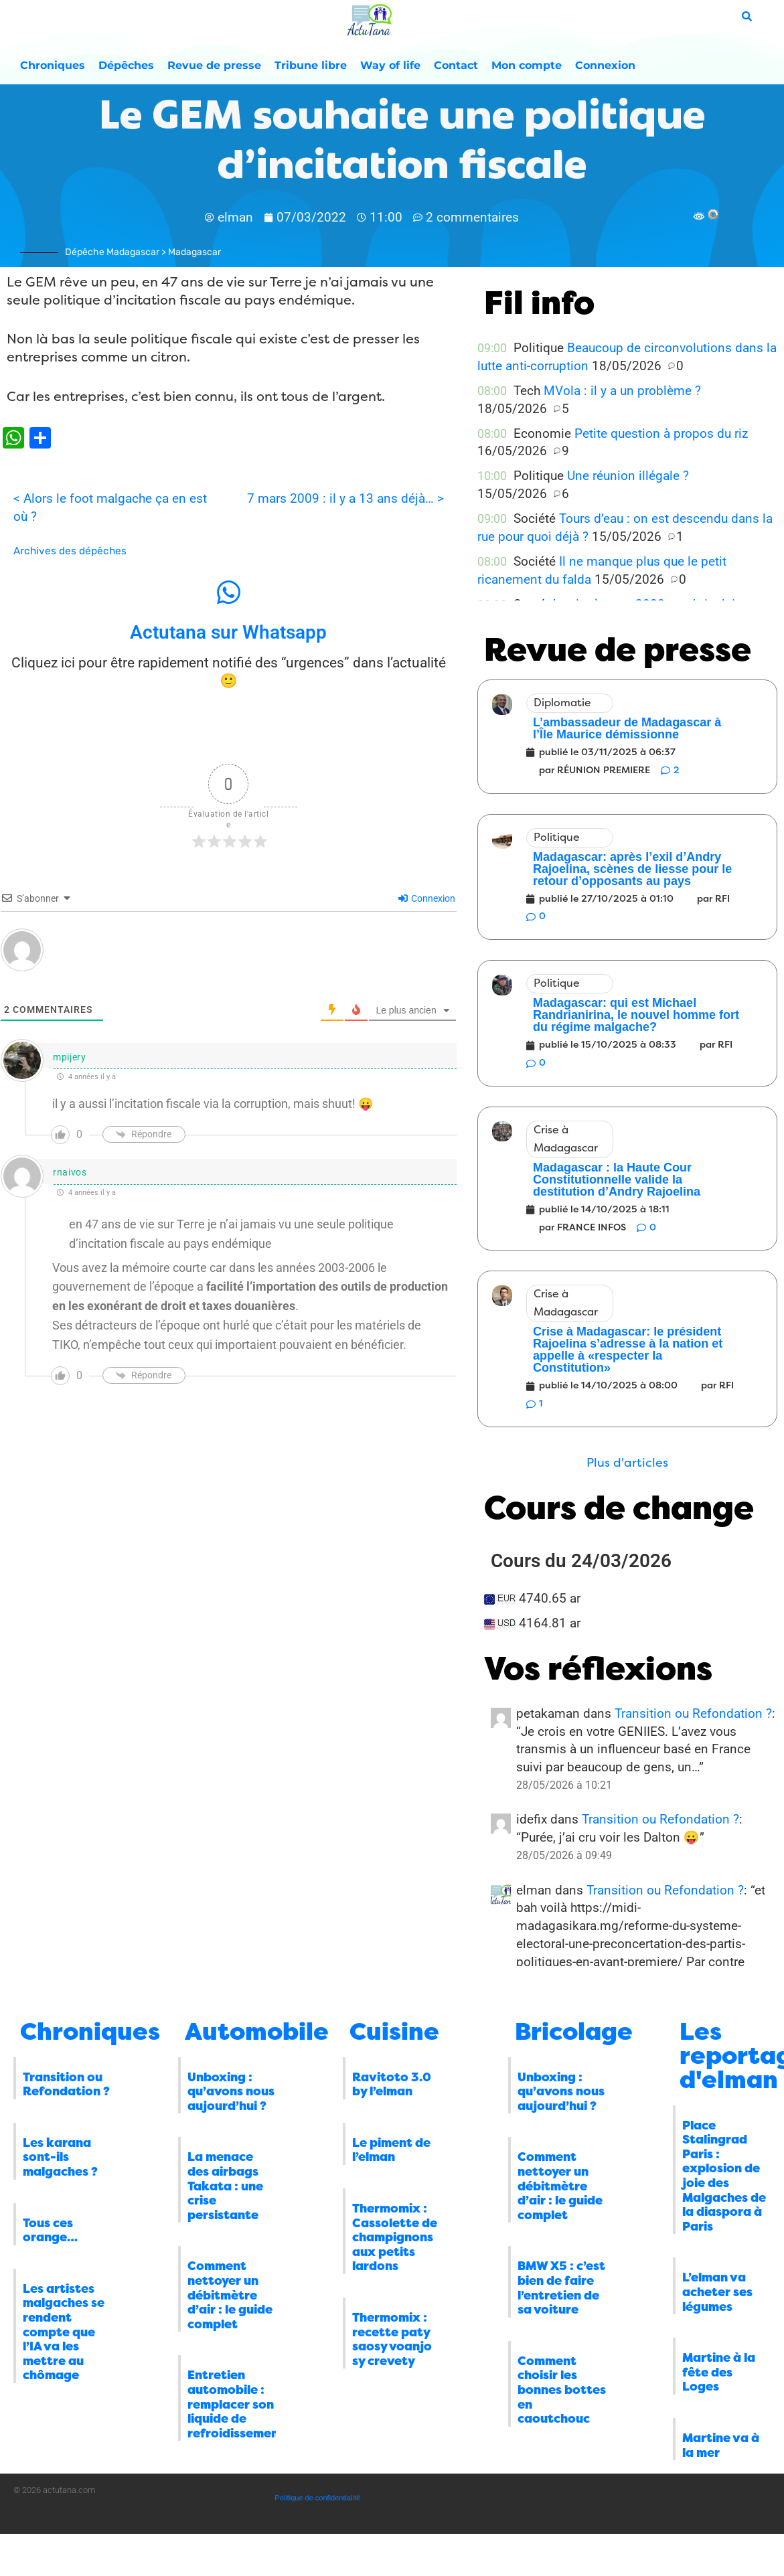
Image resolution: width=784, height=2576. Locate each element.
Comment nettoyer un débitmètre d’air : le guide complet (229, 2295)
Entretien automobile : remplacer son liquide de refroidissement (236, 2404)
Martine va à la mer (720, 2445)
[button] (627, 1463)
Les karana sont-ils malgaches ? (60, 2157)
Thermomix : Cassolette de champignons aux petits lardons (394, 2237)
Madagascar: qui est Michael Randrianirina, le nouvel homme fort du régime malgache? (636, 1015)
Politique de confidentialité (317, 2498)
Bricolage (574, 2032)
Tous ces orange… (50, 2230)
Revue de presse (214, 65)
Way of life (390, 65)
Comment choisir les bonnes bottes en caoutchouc (562, 2390)
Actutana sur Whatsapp (228, 632)
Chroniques (52, 65)
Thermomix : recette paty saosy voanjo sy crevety (392, 2339)
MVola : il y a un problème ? (622, 390)
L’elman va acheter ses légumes (717, 2292)
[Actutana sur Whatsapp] (228, 592)
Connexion (605, 65)
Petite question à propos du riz (661, 433)
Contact (456, 65)
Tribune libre (311, 65)
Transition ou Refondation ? (693, 1713)
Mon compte (526, 65)
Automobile (257, 2032)
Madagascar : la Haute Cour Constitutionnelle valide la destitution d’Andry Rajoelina (616, 1179)
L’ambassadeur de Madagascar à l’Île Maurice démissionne (627, 728)
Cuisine (394, 2032)
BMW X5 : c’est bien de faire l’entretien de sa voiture (561, 2288)
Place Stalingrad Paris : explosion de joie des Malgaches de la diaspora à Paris (724, 2176)
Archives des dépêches (70, 551)
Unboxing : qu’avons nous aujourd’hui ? (231, 2091)
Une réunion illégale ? (628, 475)
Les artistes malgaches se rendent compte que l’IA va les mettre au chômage (63, 2332)
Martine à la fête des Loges (718, 2372)
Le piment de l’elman (391, 2150)
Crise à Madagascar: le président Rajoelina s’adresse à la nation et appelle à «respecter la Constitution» (627, 1349)
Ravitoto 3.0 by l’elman (391, 2084)
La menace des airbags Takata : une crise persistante (225, 2186)
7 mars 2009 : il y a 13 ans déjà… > (345, 498)
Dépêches (126, 65)
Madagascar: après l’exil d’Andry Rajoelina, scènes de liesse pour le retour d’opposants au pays (632, 869)
